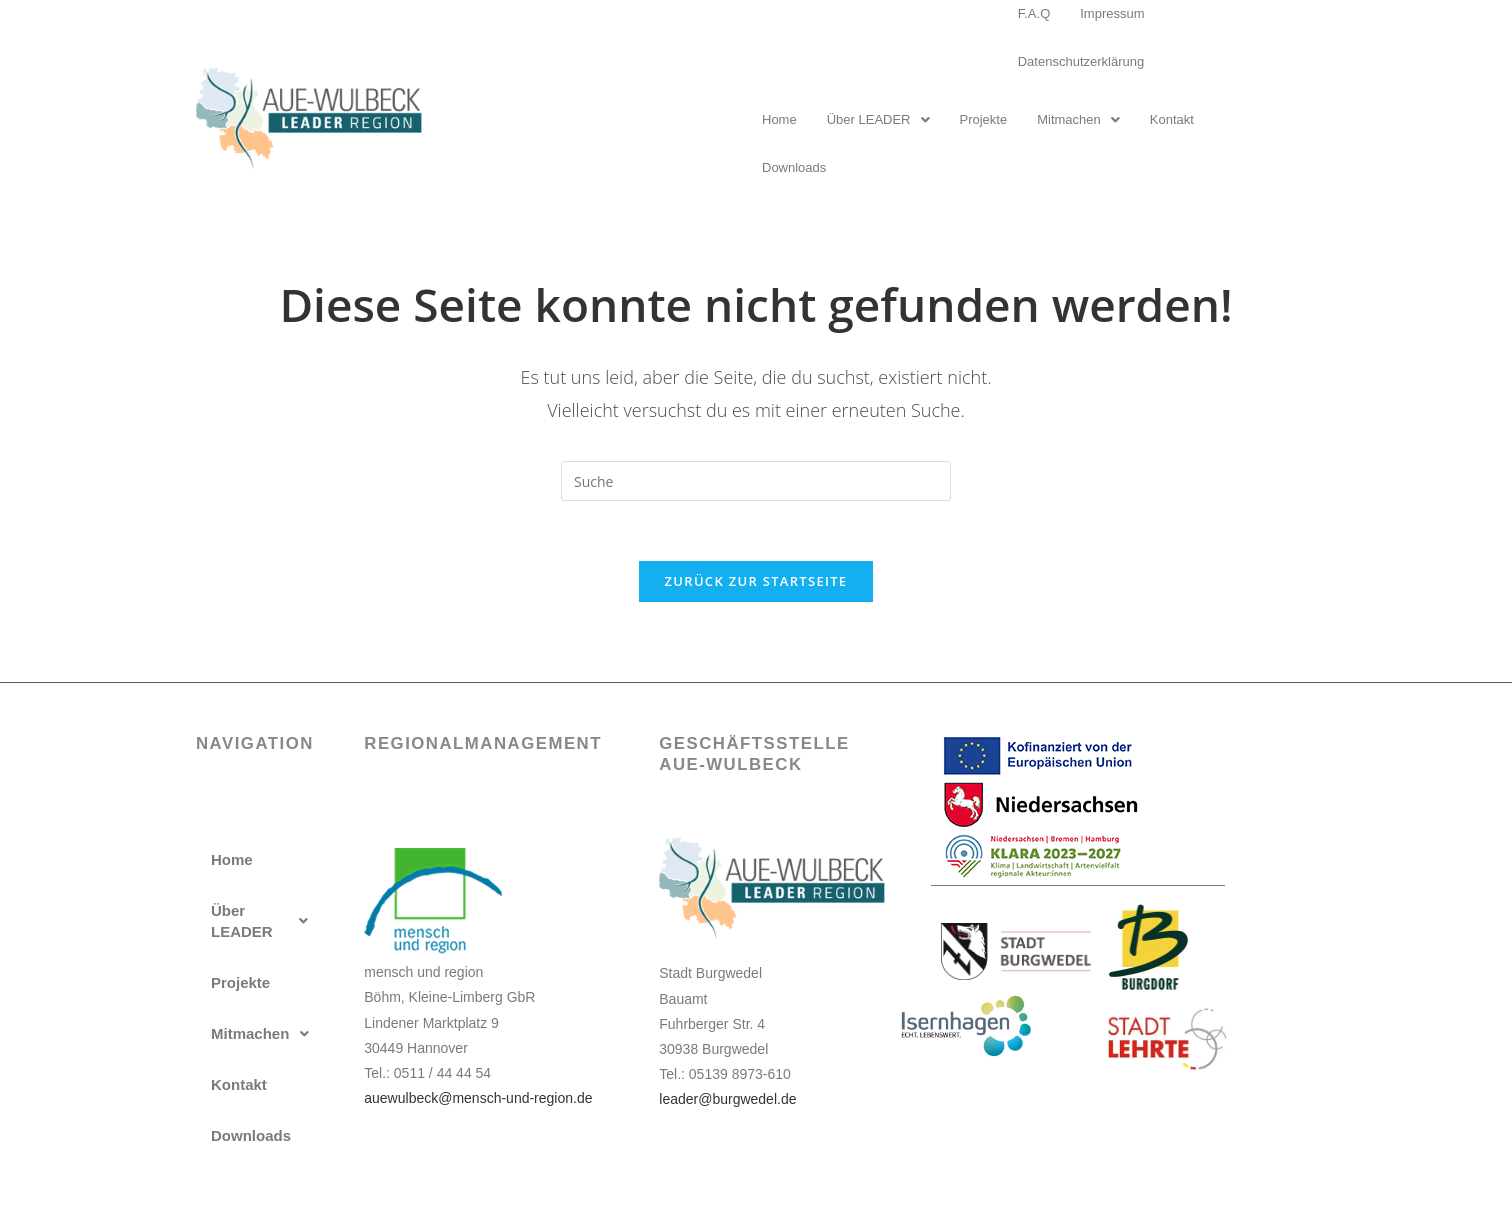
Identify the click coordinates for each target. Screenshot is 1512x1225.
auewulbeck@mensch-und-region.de (478, 1098)
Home (779, 119)
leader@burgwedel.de (727, 1099)
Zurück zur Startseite (756, 581)
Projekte (984, 119)
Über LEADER (878, 119)
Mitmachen (1078, 119)
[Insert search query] (756, 481)
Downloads (794, 167)
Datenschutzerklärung (1081, 61)
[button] (878, 120)
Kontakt (1172, 119)
